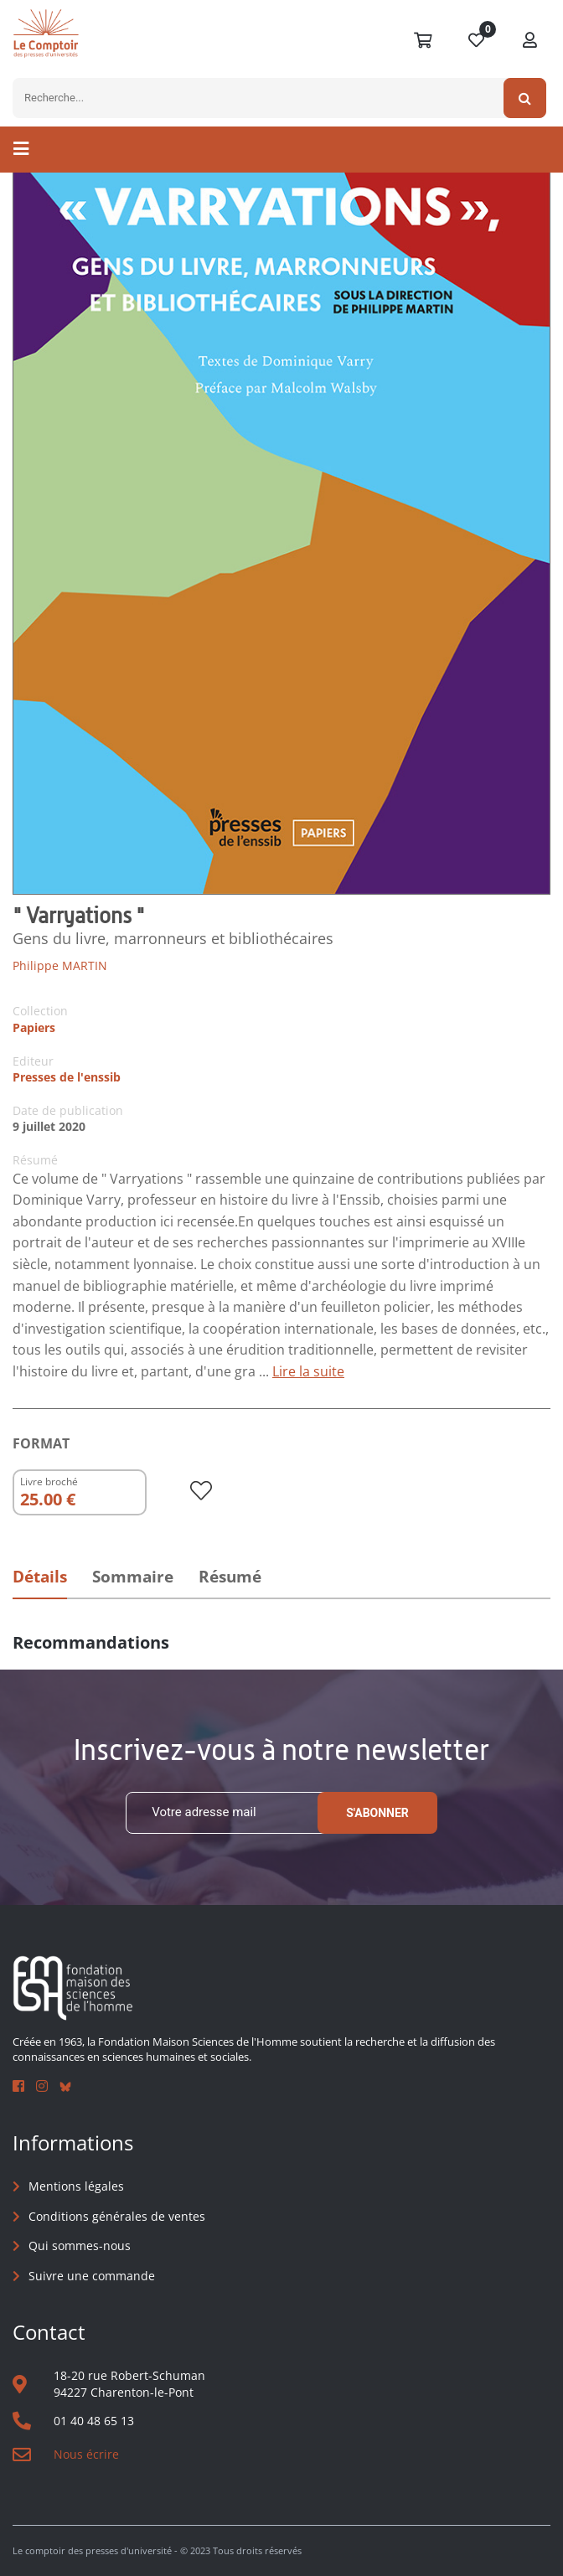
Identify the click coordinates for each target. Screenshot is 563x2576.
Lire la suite (308, 1371)
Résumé (230, 1576)
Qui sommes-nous (79, 2245)
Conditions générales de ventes (116, 2216)
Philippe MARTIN (60, 965)
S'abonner (377, 1813)
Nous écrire (86, 2454)
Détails (40, 1576)
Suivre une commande (91, 2276)
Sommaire (132, 1576)
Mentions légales (76, 2186)
